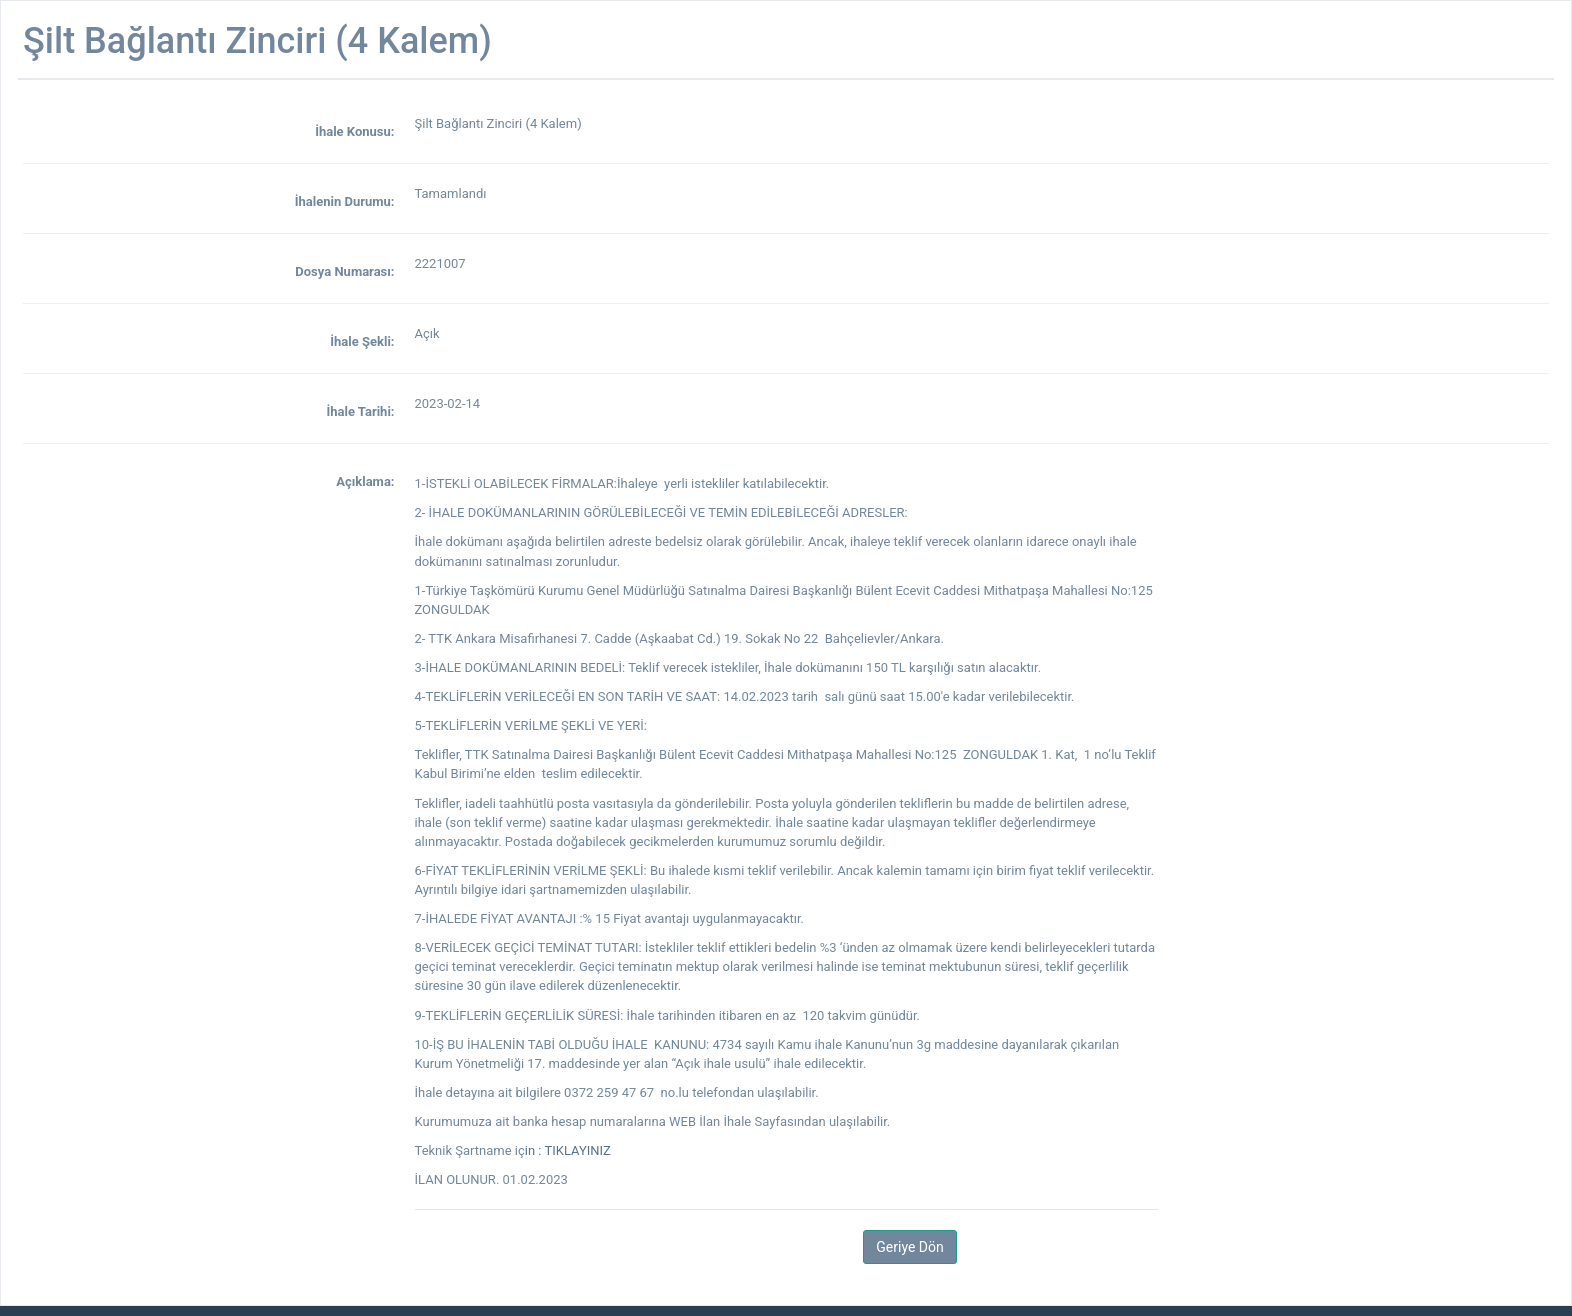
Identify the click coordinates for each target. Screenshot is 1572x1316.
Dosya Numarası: (344, 271)
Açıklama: (365, 481)
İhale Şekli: (362, 341)
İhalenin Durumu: (345, 201)
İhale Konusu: (354, 131)
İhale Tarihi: (360, 411)
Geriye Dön (909, 1247)
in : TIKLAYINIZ (568, 1150)
